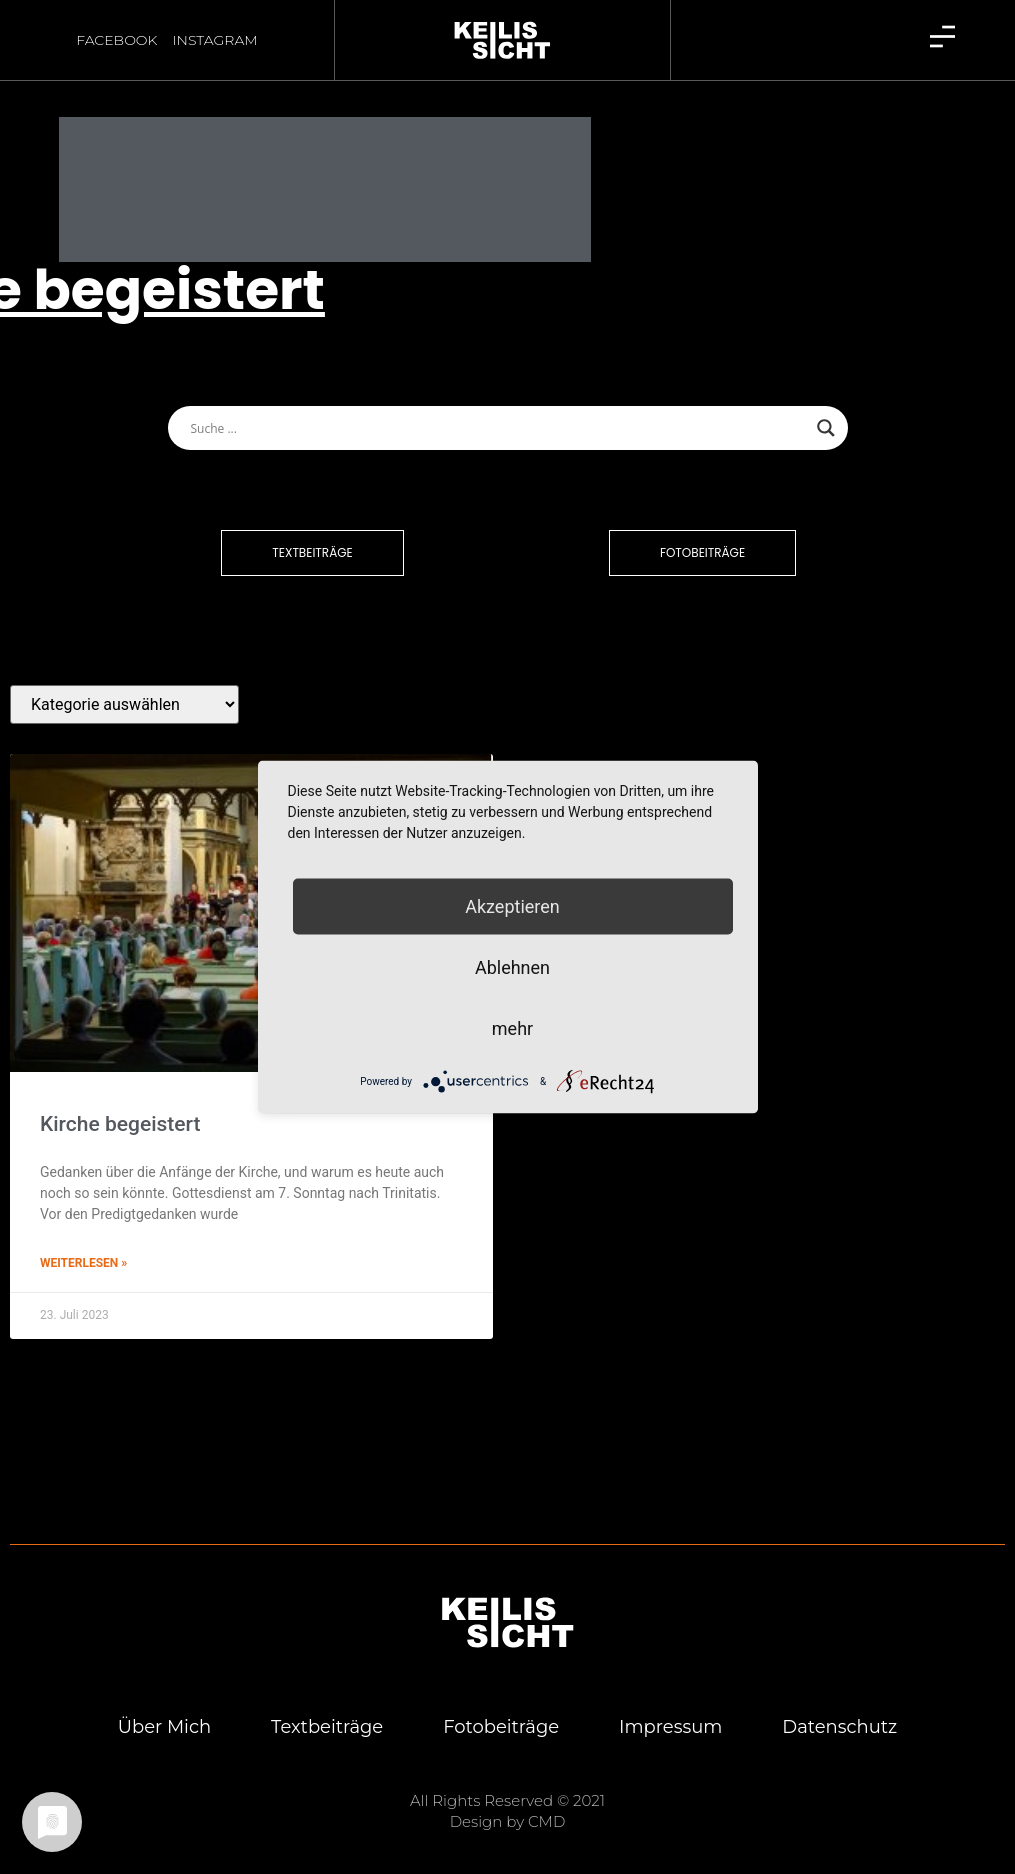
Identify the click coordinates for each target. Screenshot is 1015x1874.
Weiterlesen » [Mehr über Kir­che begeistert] (83, 1244)
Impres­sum (670, 1709)
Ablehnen (512, 967)
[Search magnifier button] (826, 409)
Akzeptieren (512, 906)
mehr (512, 1028)
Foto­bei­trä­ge (501, 1709)
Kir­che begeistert (120, 1105)
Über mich (163, 1709)
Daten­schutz (840, 1709)
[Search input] (499, 409)
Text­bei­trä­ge (327, 1709)
